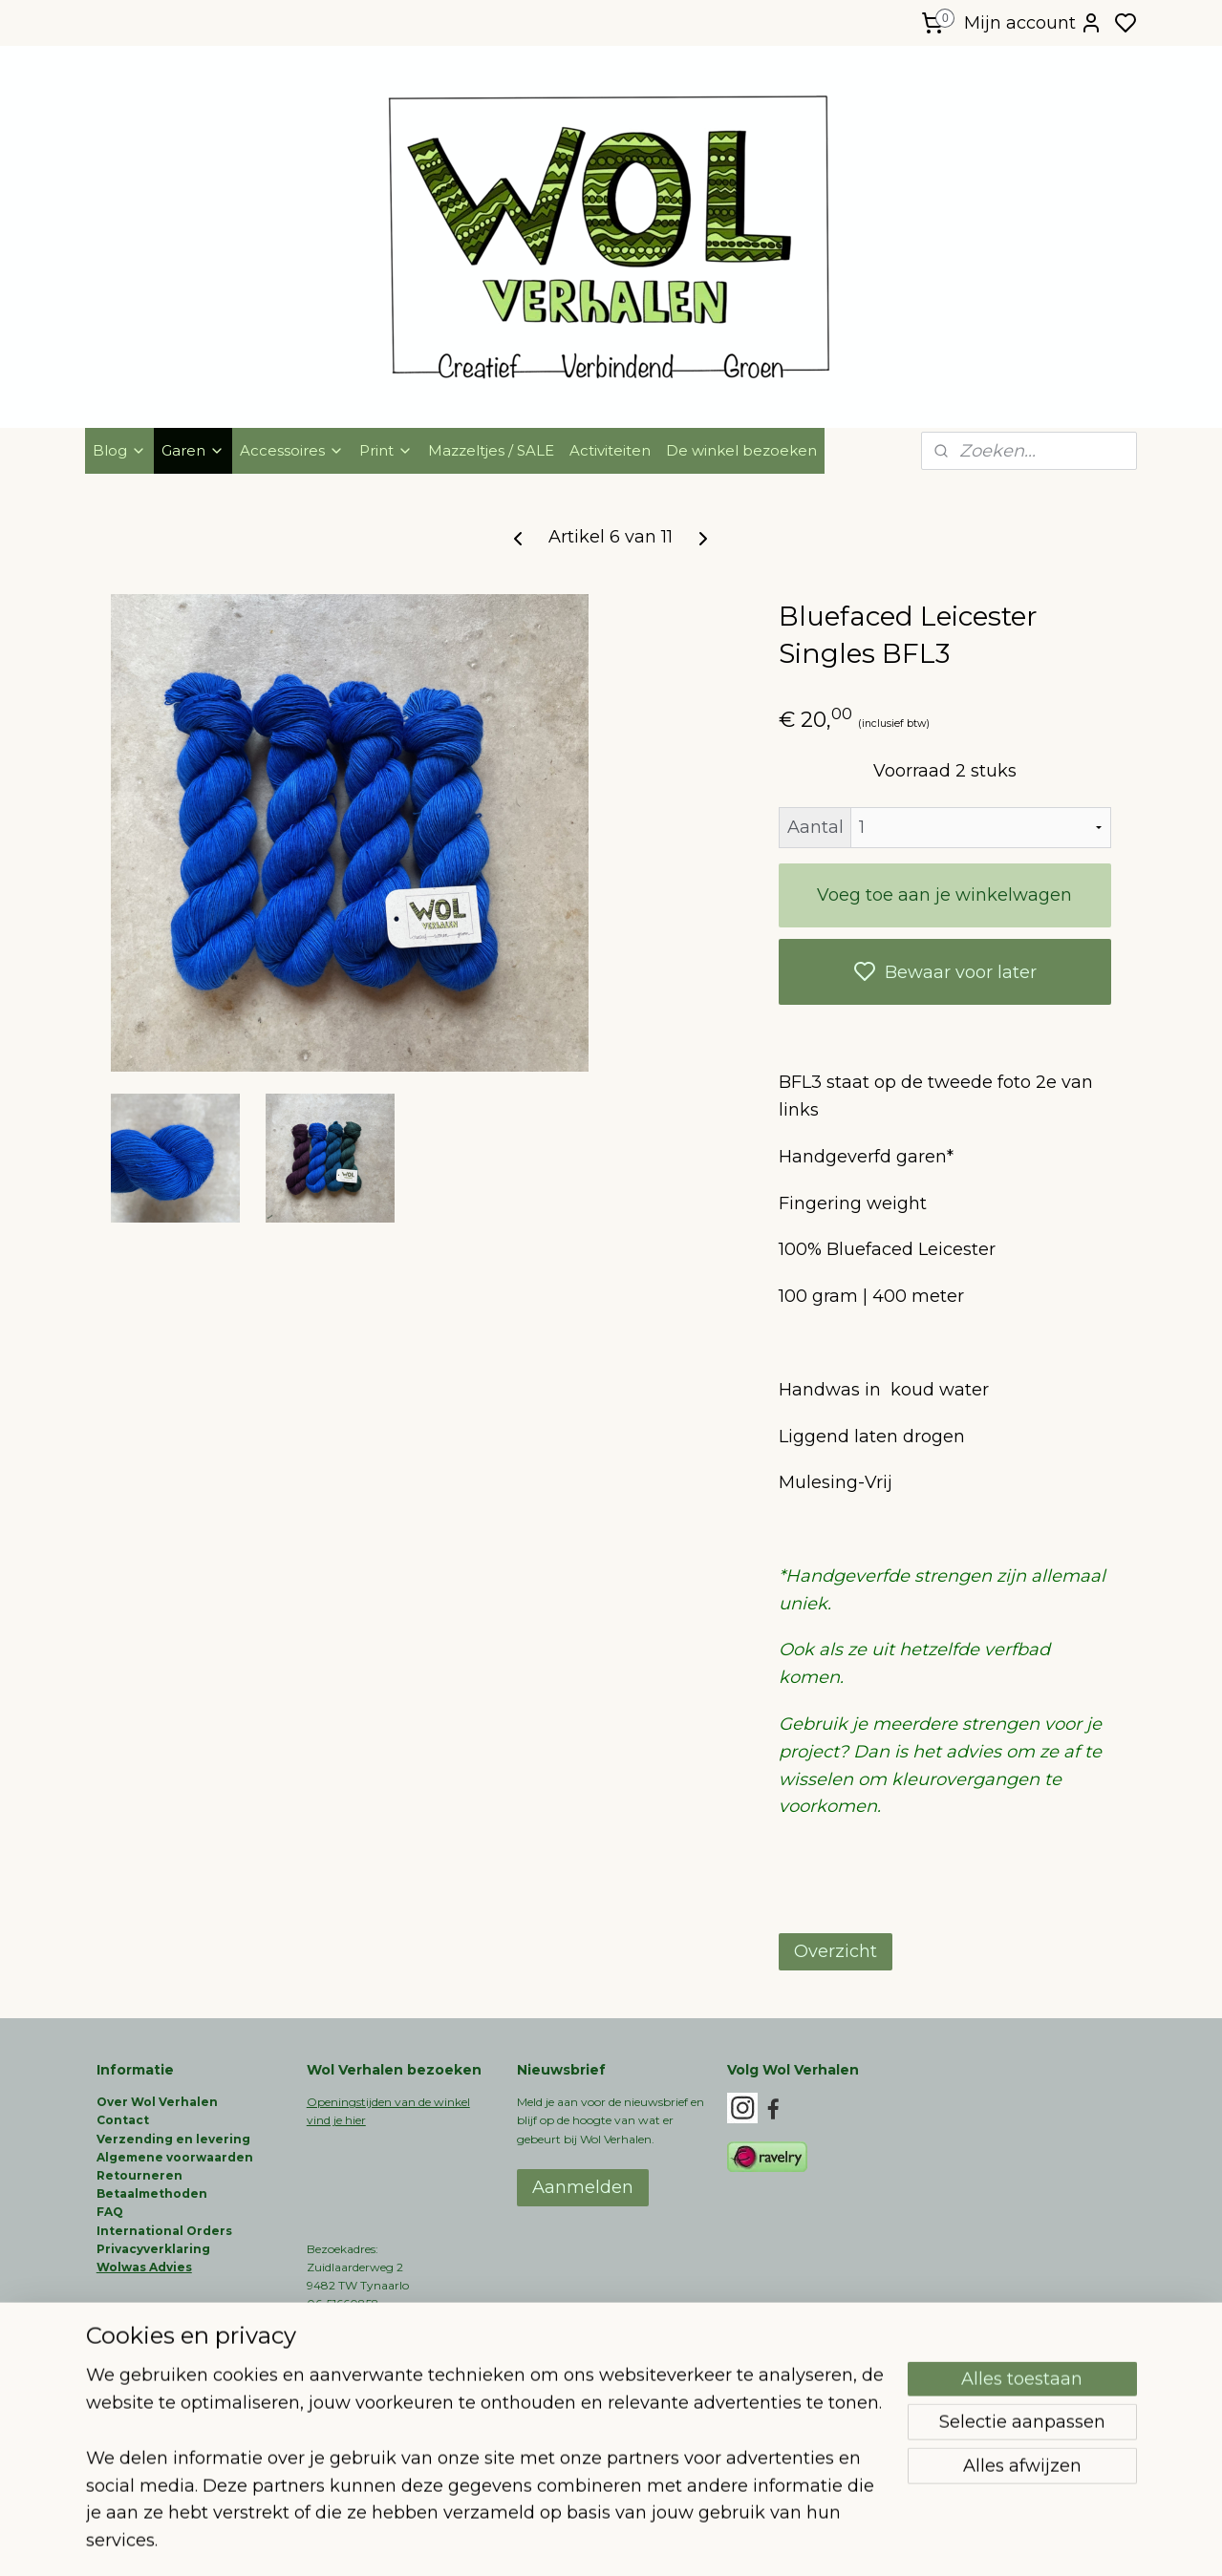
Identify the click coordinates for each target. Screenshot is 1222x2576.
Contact (122, 2120)
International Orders (164, 2231)
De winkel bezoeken (741, 450)
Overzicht (835, 1951)
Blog (119, 450)
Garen (193, 450)
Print (386, 450)
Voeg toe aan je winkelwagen (945, 894)
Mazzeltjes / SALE (491, 450)
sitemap (672, 2540)
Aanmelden (582, 2187)
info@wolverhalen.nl (364, 2377)
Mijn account (1033, 22)
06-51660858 (343, 2303)
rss (707, 2540)
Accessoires (292, 450)
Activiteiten (610, 450)
